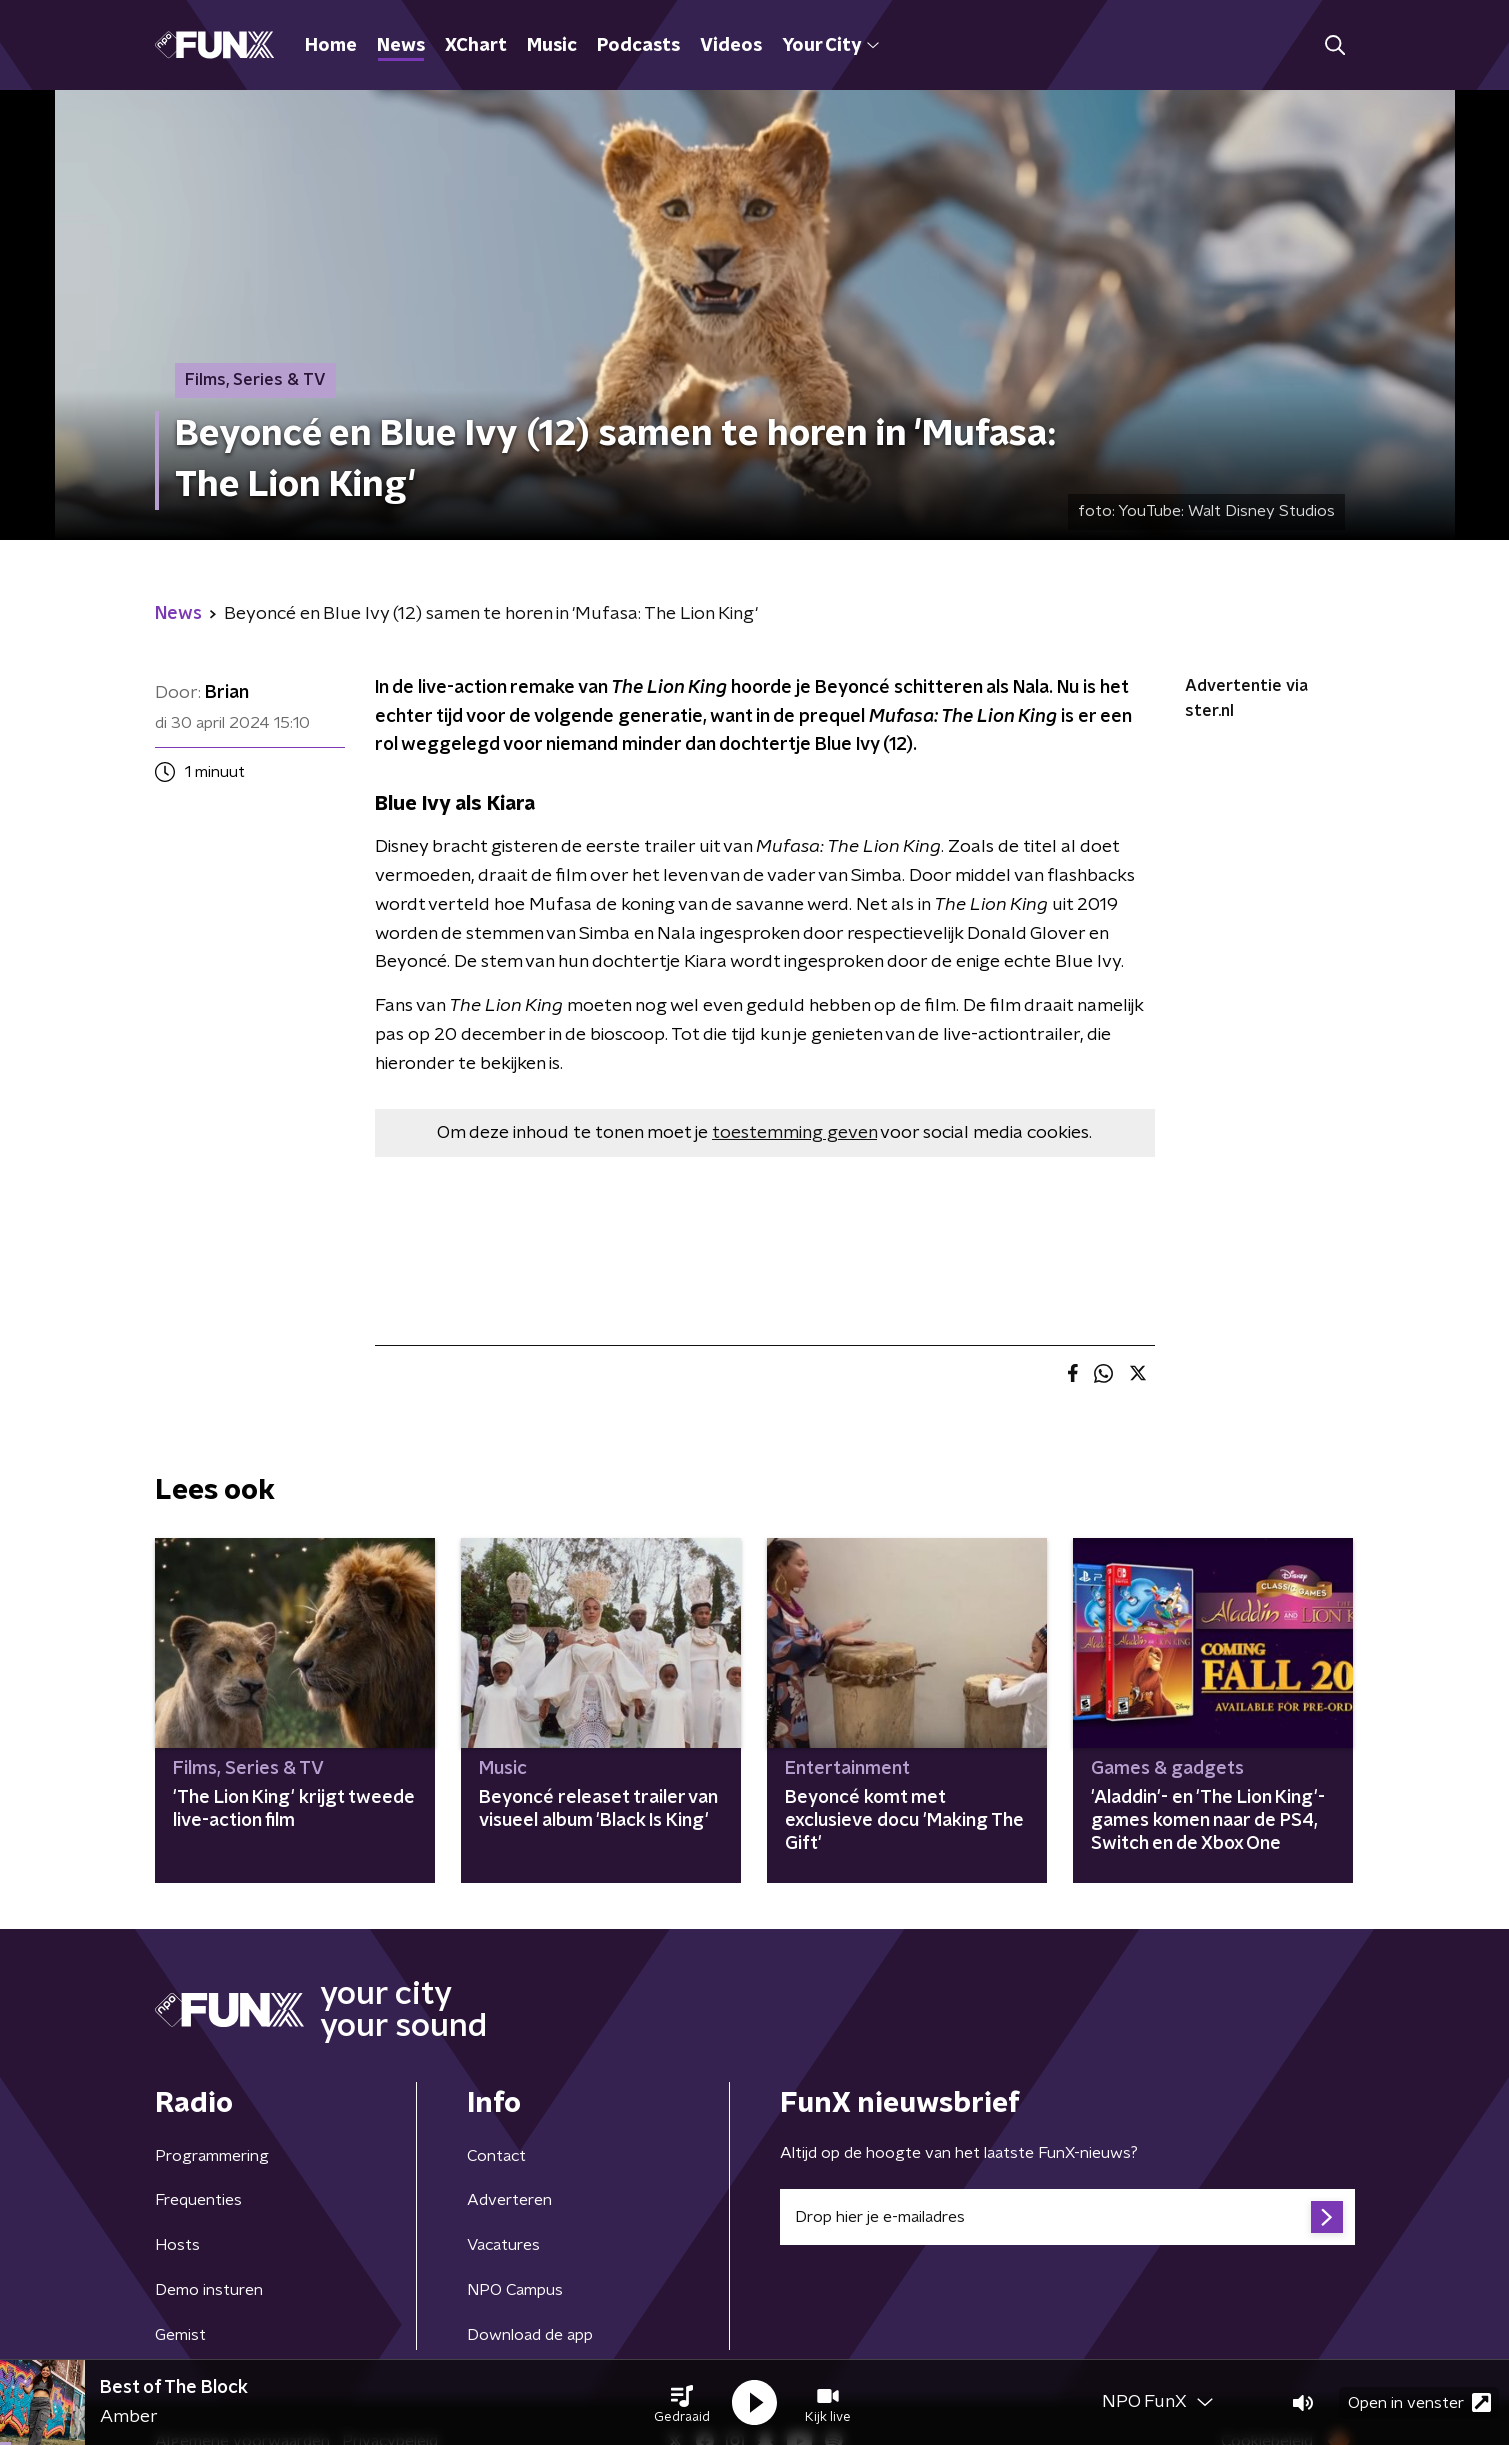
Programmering (212, 2156)
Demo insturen (209, 2290)
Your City (830, 46)
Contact (496, 2156)
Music (552, 46)
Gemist (180, 2335)
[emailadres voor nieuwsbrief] (1067, 2217)
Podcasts (638, 46)
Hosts (177, 2245)
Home (331, 46)
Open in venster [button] (1419, 2402)
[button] (682, 2403)
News (401, 46)
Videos (731, 46)
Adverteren (509, 2200)
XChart (476, 46)
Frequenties (198, 2200)
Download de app (530, 2335)
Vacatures (503, 2245)
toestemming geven (794, 1133)
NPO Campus (515, 2290)
